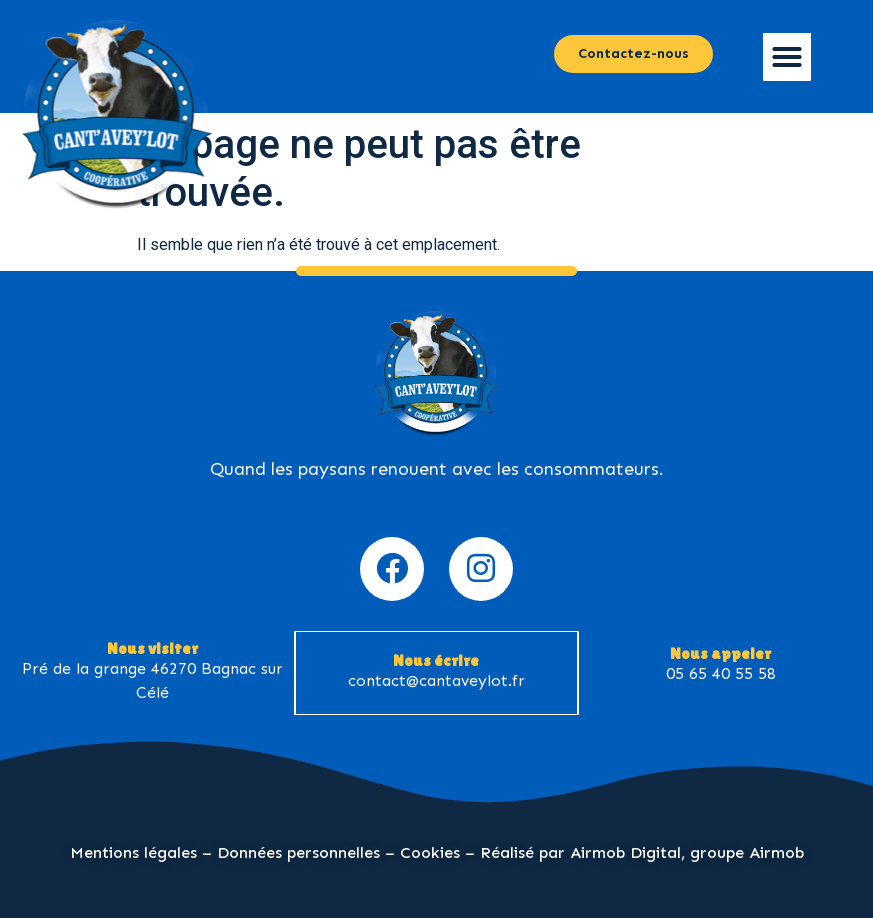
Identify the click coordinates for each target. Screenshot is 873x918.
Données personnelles (298, 852)
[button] (787, 57)
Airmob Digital (625, 852)
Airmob (776, 852)
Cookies (430, 852)
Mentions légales (133, 852)
